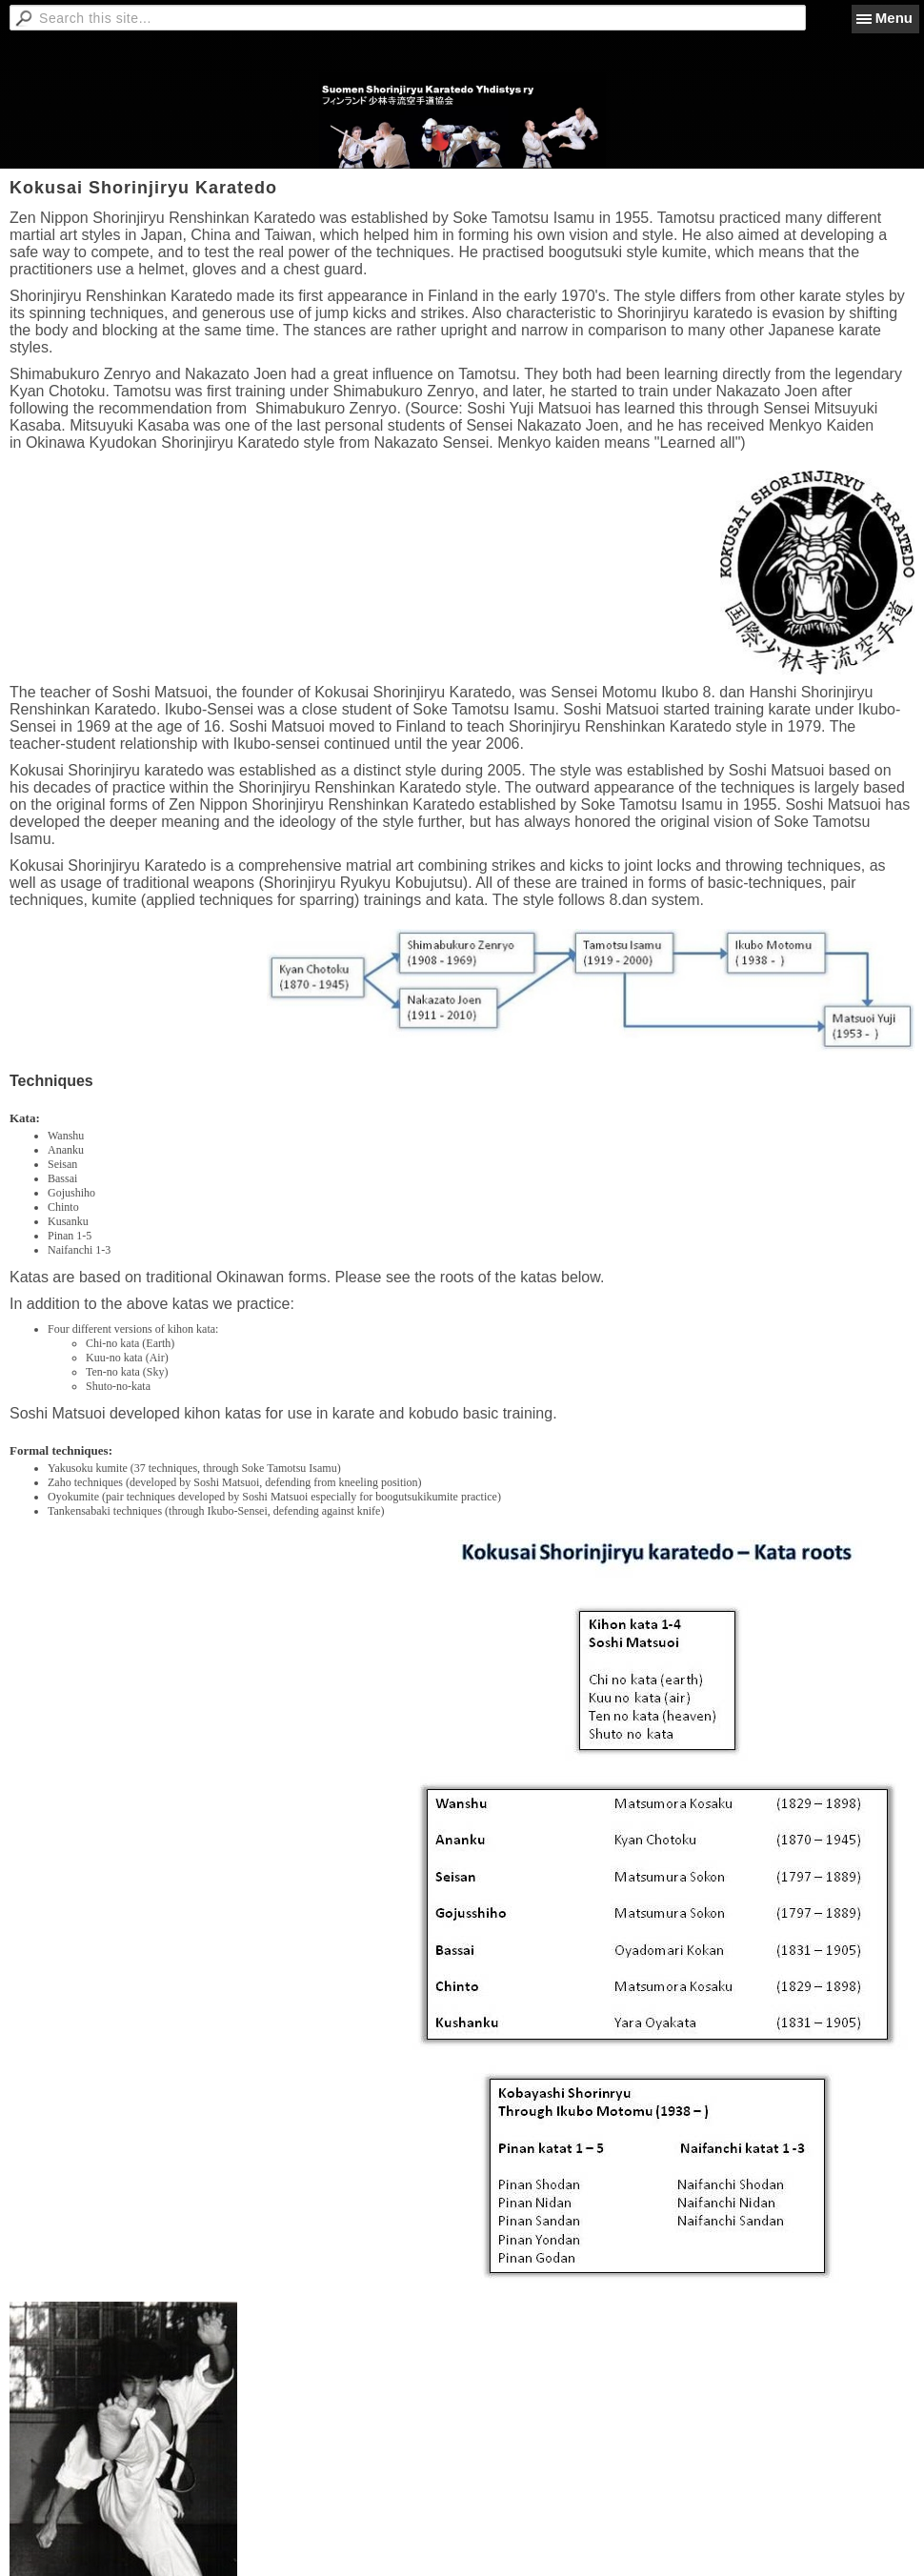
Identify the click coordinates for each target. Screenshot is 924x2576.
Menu (894, 18)
